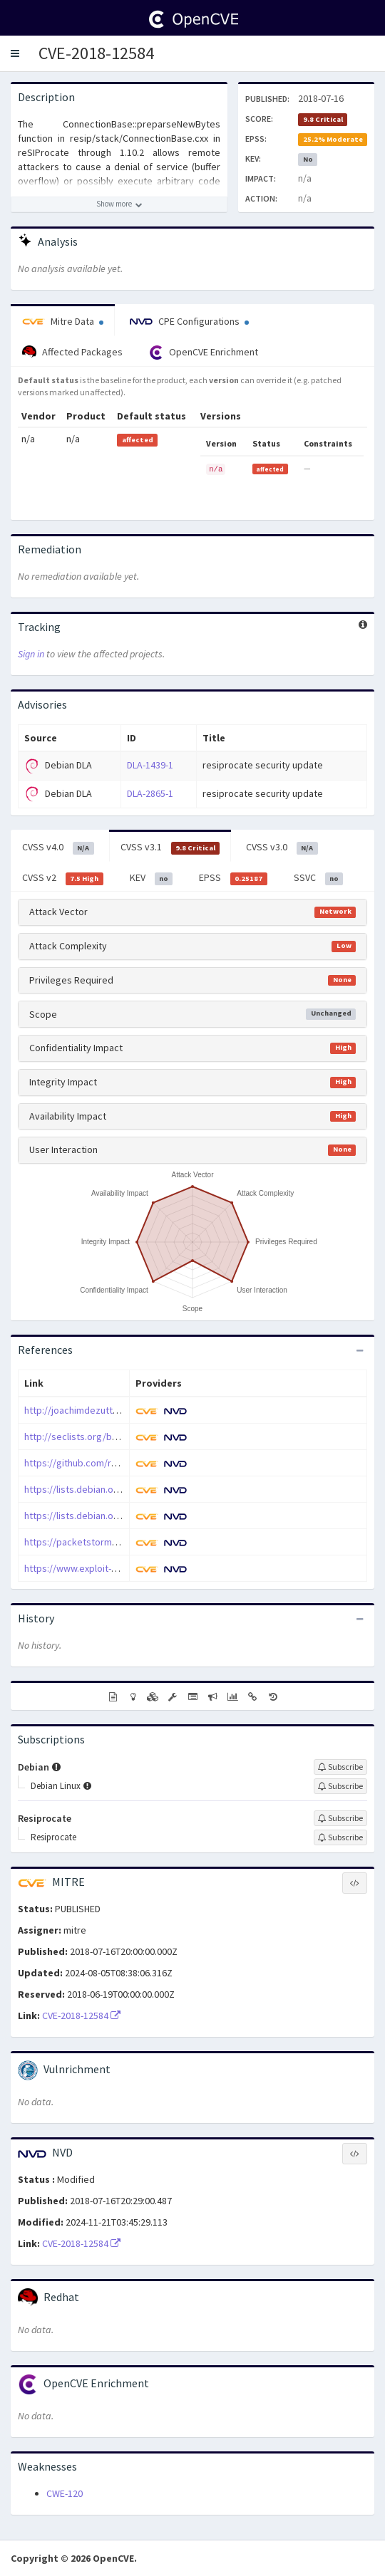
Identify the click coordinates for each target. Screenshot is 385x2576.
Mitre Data (62, 321)
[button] (15, 53)
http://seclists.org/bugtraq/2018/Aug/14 (110, 1436)
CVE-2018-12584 (96, 53)
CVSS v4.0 (58, 847)
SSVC (319, 878)
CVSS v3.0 (282, 847)
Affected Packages (72, 352)
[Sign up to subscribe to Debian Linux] (340, 1786)
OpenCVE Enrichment (203, 352)
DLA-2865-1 (150, 793)
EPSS (233, 878)
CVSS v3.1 (170, 847)
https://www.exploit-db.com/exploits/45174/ (118, 1568)
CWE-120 (64, 2493)
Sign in (31, 653)
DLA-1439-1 (150, 764)
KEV (151, 878)
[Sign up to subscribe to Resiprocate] (340, 1818)
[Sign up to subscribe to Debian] (340, 1767)
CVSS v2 (62, 878)
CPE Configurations (189, 321)
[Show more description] (119, 204)
